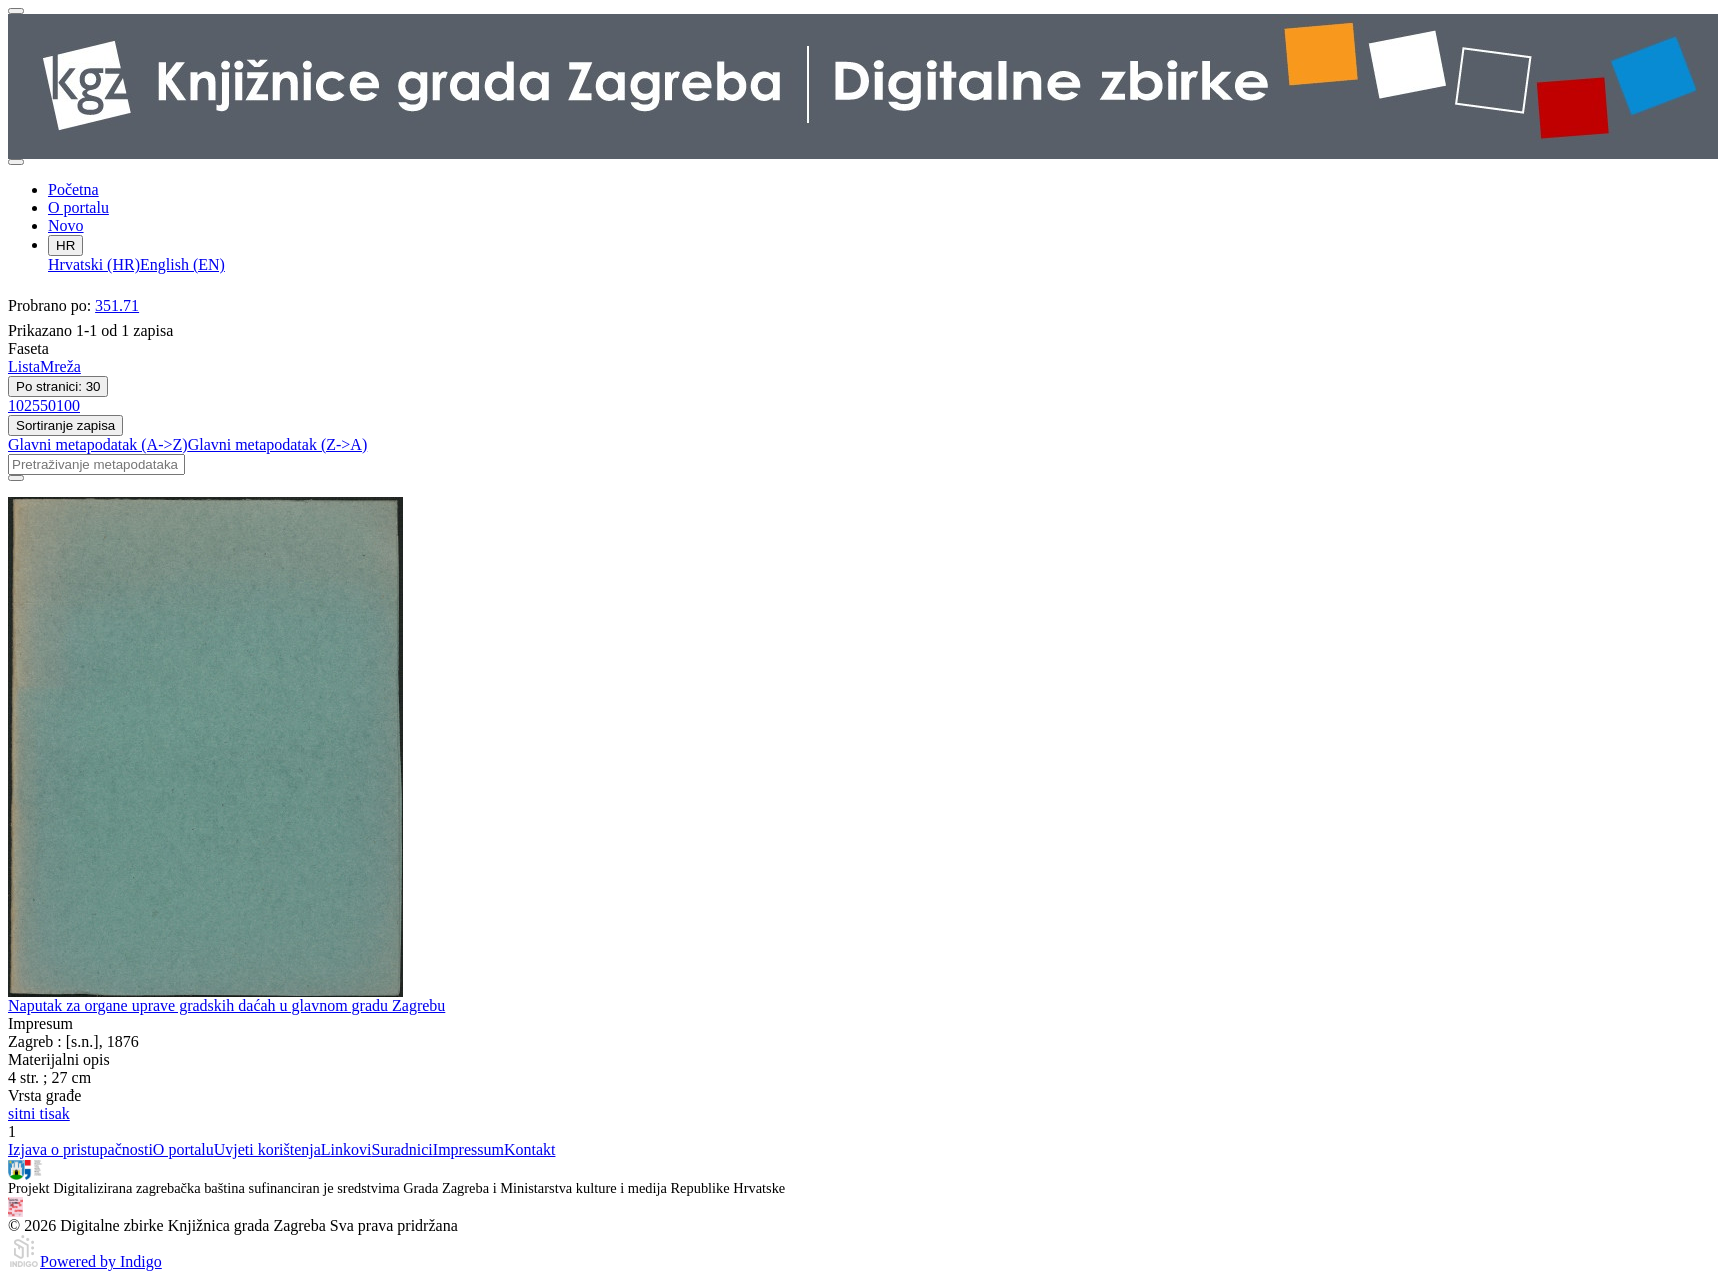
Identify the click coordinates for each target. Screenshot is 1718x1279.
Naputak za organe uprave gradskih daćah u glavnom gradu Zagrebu (226, 1005)
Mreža (60, 366)
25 (32, 405)
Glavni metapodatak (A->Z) (98, 444)
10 (16, 405)
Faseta (28, 348)
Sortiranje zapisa (65, 425)
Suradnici (401, 1149)
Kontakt (530, 1149)
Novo (66, 225)
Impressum (468, 1149)
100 (68, 405)
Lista (24, 366)
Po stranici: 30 (58, 386)
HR (65, 245)
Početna (73, 189)
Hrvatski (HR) (94, 264)
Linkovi (346, 1149)
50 (48, 405)
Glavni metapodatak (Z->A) (278, 444)
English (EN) (182, 264)
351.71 (117, 305)
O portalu (78, 207)
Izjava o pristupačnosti (80, 1149)
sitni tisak (39, 1113)
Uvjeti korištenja (267, 1149)
